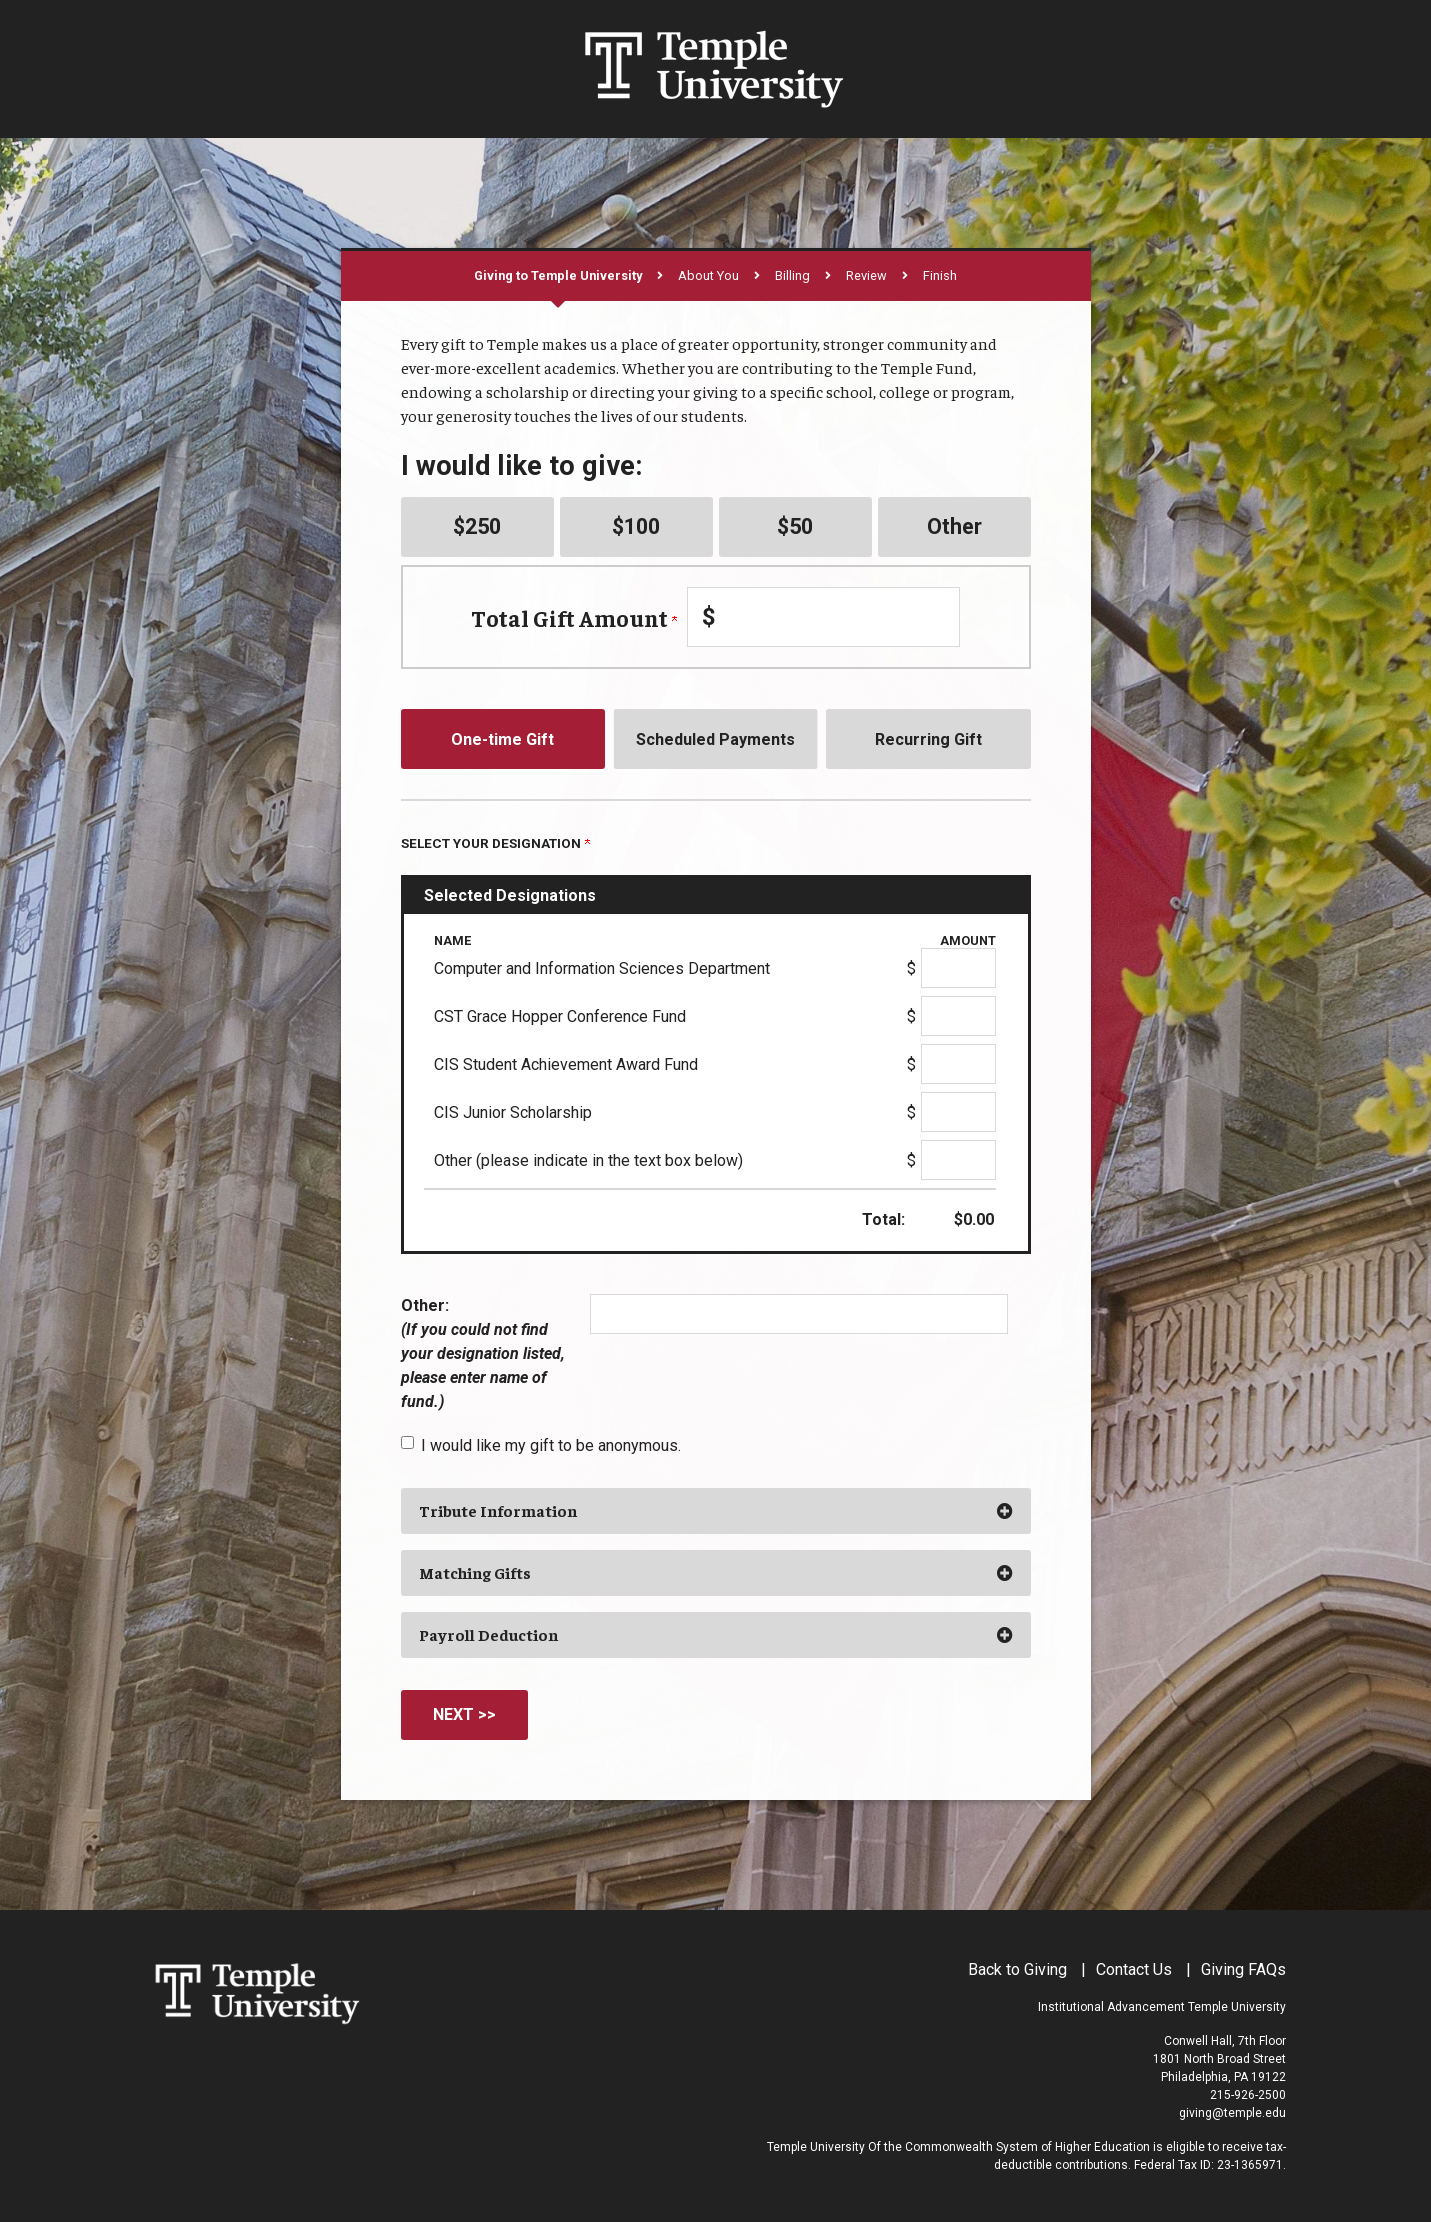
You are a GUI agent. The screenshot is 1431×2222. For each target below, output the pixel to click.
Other (954, 526)
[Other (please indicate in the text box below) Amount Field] (958, 1160)
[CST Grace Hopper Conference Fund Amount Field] (958, 1016)
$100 (636, 526)
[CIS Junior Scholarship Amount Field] (958, 1112)
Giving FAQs (1243, 1969)
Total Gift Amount (574, 617)
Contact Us (1134, 1969)
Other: (483, 1353)
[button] (716, 1511)
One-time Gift (502, 739)
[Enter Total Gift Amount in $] (823, 617)
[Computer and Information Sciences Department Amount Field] (958, 968)
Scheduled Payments (715, 739)
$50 (795, 526)
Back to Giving (1017, 1969)
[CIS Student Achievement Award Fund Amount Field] (958, 1064)
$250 (477, 526)
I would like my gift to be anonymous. (551, 1445)
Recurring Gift (928, 739)
